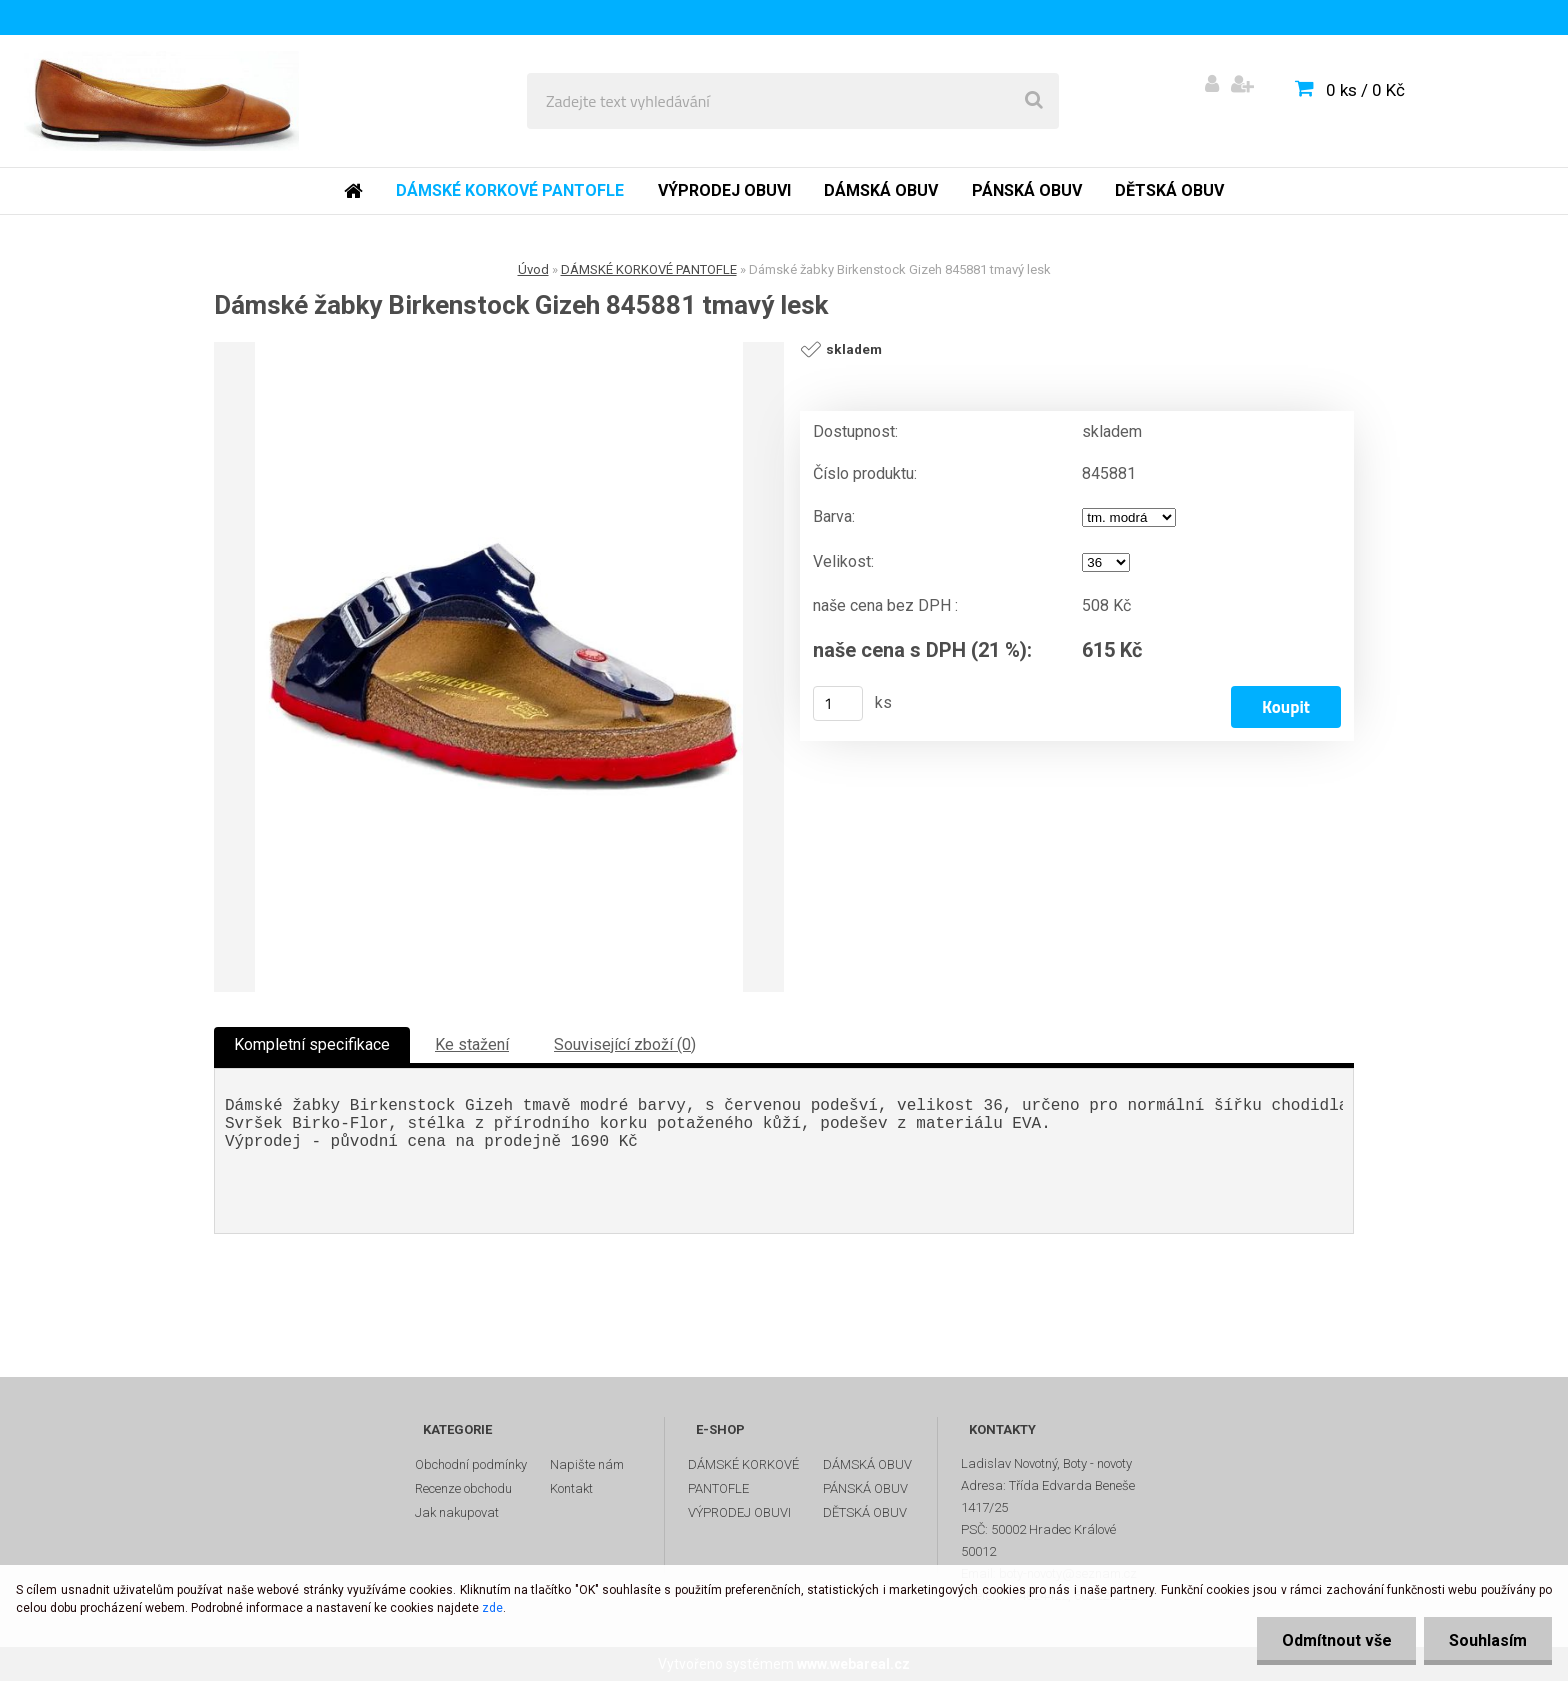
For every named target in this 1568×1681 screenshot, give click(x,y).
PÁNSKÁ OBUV (865, 1488)
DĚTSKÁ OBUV (865, 1512)
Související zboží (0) (625, 1044)
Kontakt (571, 1488)
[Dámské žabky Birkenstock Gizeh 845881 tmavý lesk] (499, 667)
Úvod (533, 269)
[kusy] (838, 703)
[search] (1034, 101)
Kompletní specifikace (312, 1044)
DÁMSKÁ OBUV (867, 1464)
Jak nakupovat (457, 1512)
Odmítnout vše (1336, 1640)
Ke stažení (472, 1044)
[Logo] (161, 101)
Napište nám (587, 1464)
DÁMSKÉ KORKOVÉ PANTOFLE (649, 269)
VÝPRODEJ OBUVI (739, 1512)
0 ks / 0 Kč (1365, 90)
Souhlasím (1488, 1640)
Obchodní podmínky (471, 1464)
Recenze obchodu (463, 1488)
